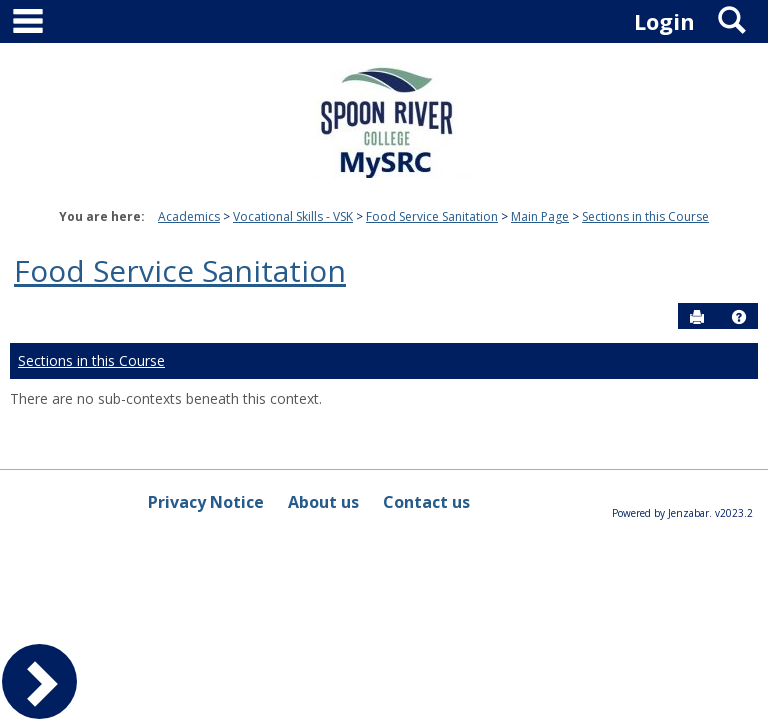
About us (323, 502)
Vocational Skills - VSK (293, 216)
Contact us (426, 502)
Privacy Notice (206, 502)
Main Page (540, 216)
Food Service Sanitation (432, 216)
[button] (739, 317)
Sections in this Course (645, 216)
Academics (189, 216)
